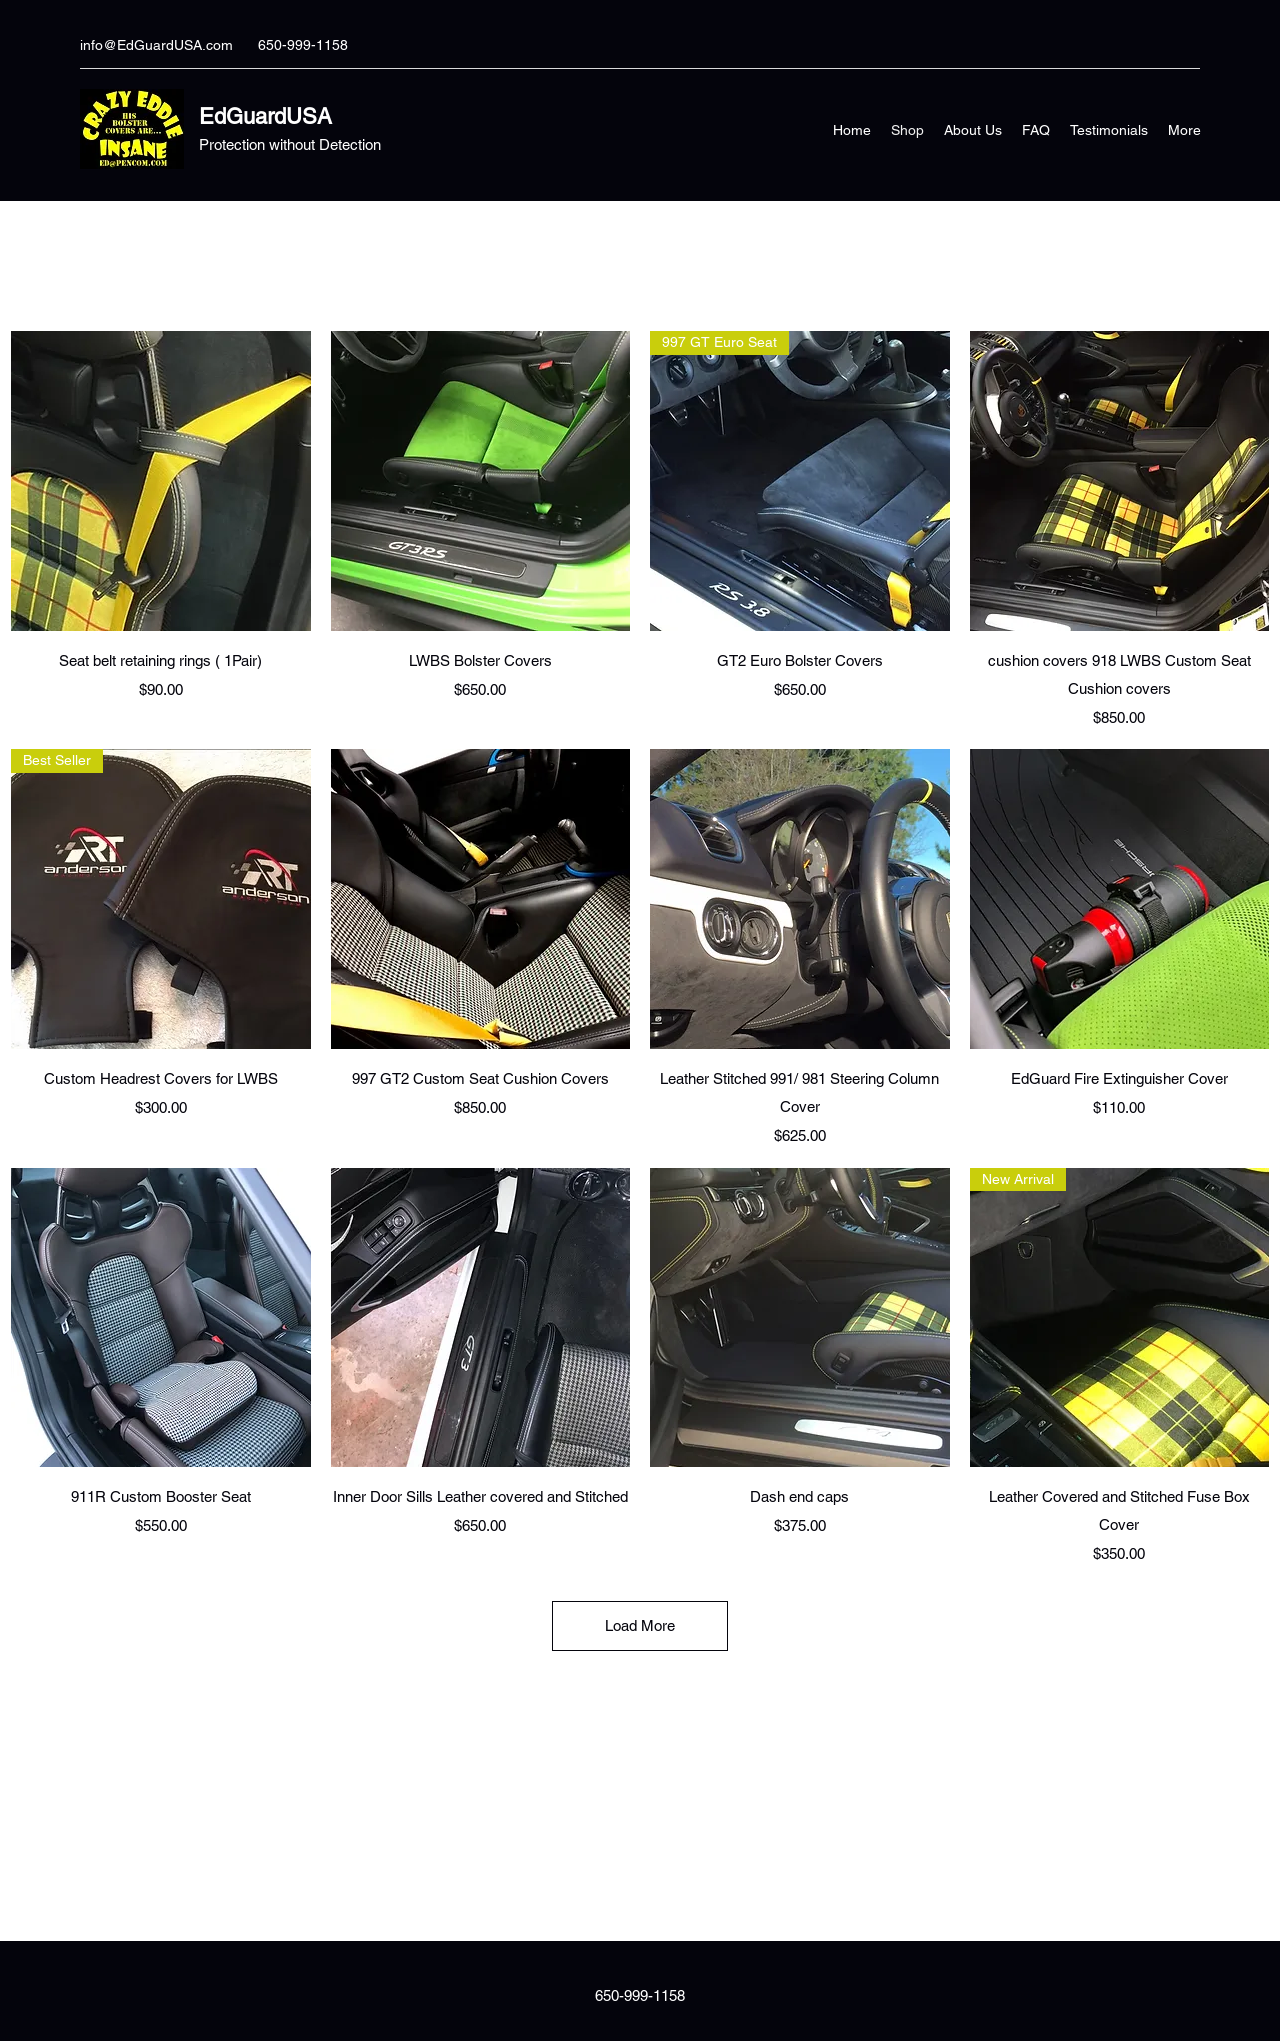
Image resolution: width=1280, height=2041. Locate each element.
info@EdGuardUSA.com (156, 45)
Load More (640, 1625)
